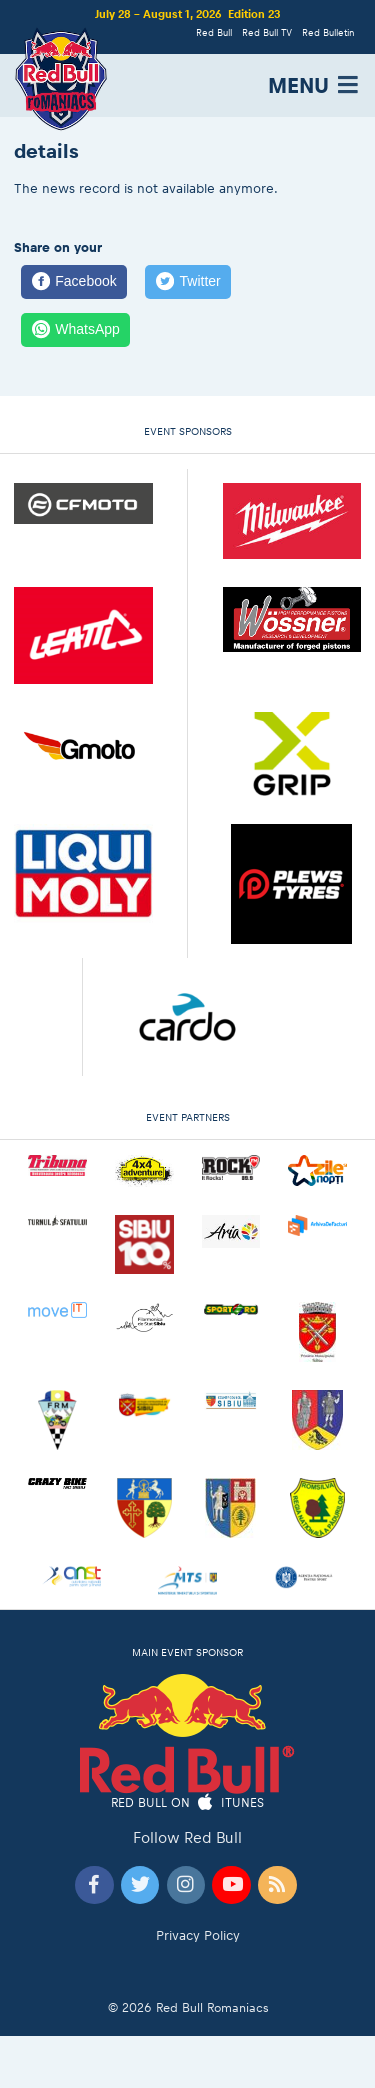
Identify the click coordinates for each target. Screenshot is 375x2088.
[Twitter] (188, 282)
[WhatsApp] (75, 330)
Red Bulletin (328, 32)
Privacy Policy (198, 1935)
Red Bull (214, 32)
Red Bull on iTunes (187, 1803)
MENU (314, 85)
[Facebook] (74, 282)
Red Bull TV (267, 32)
